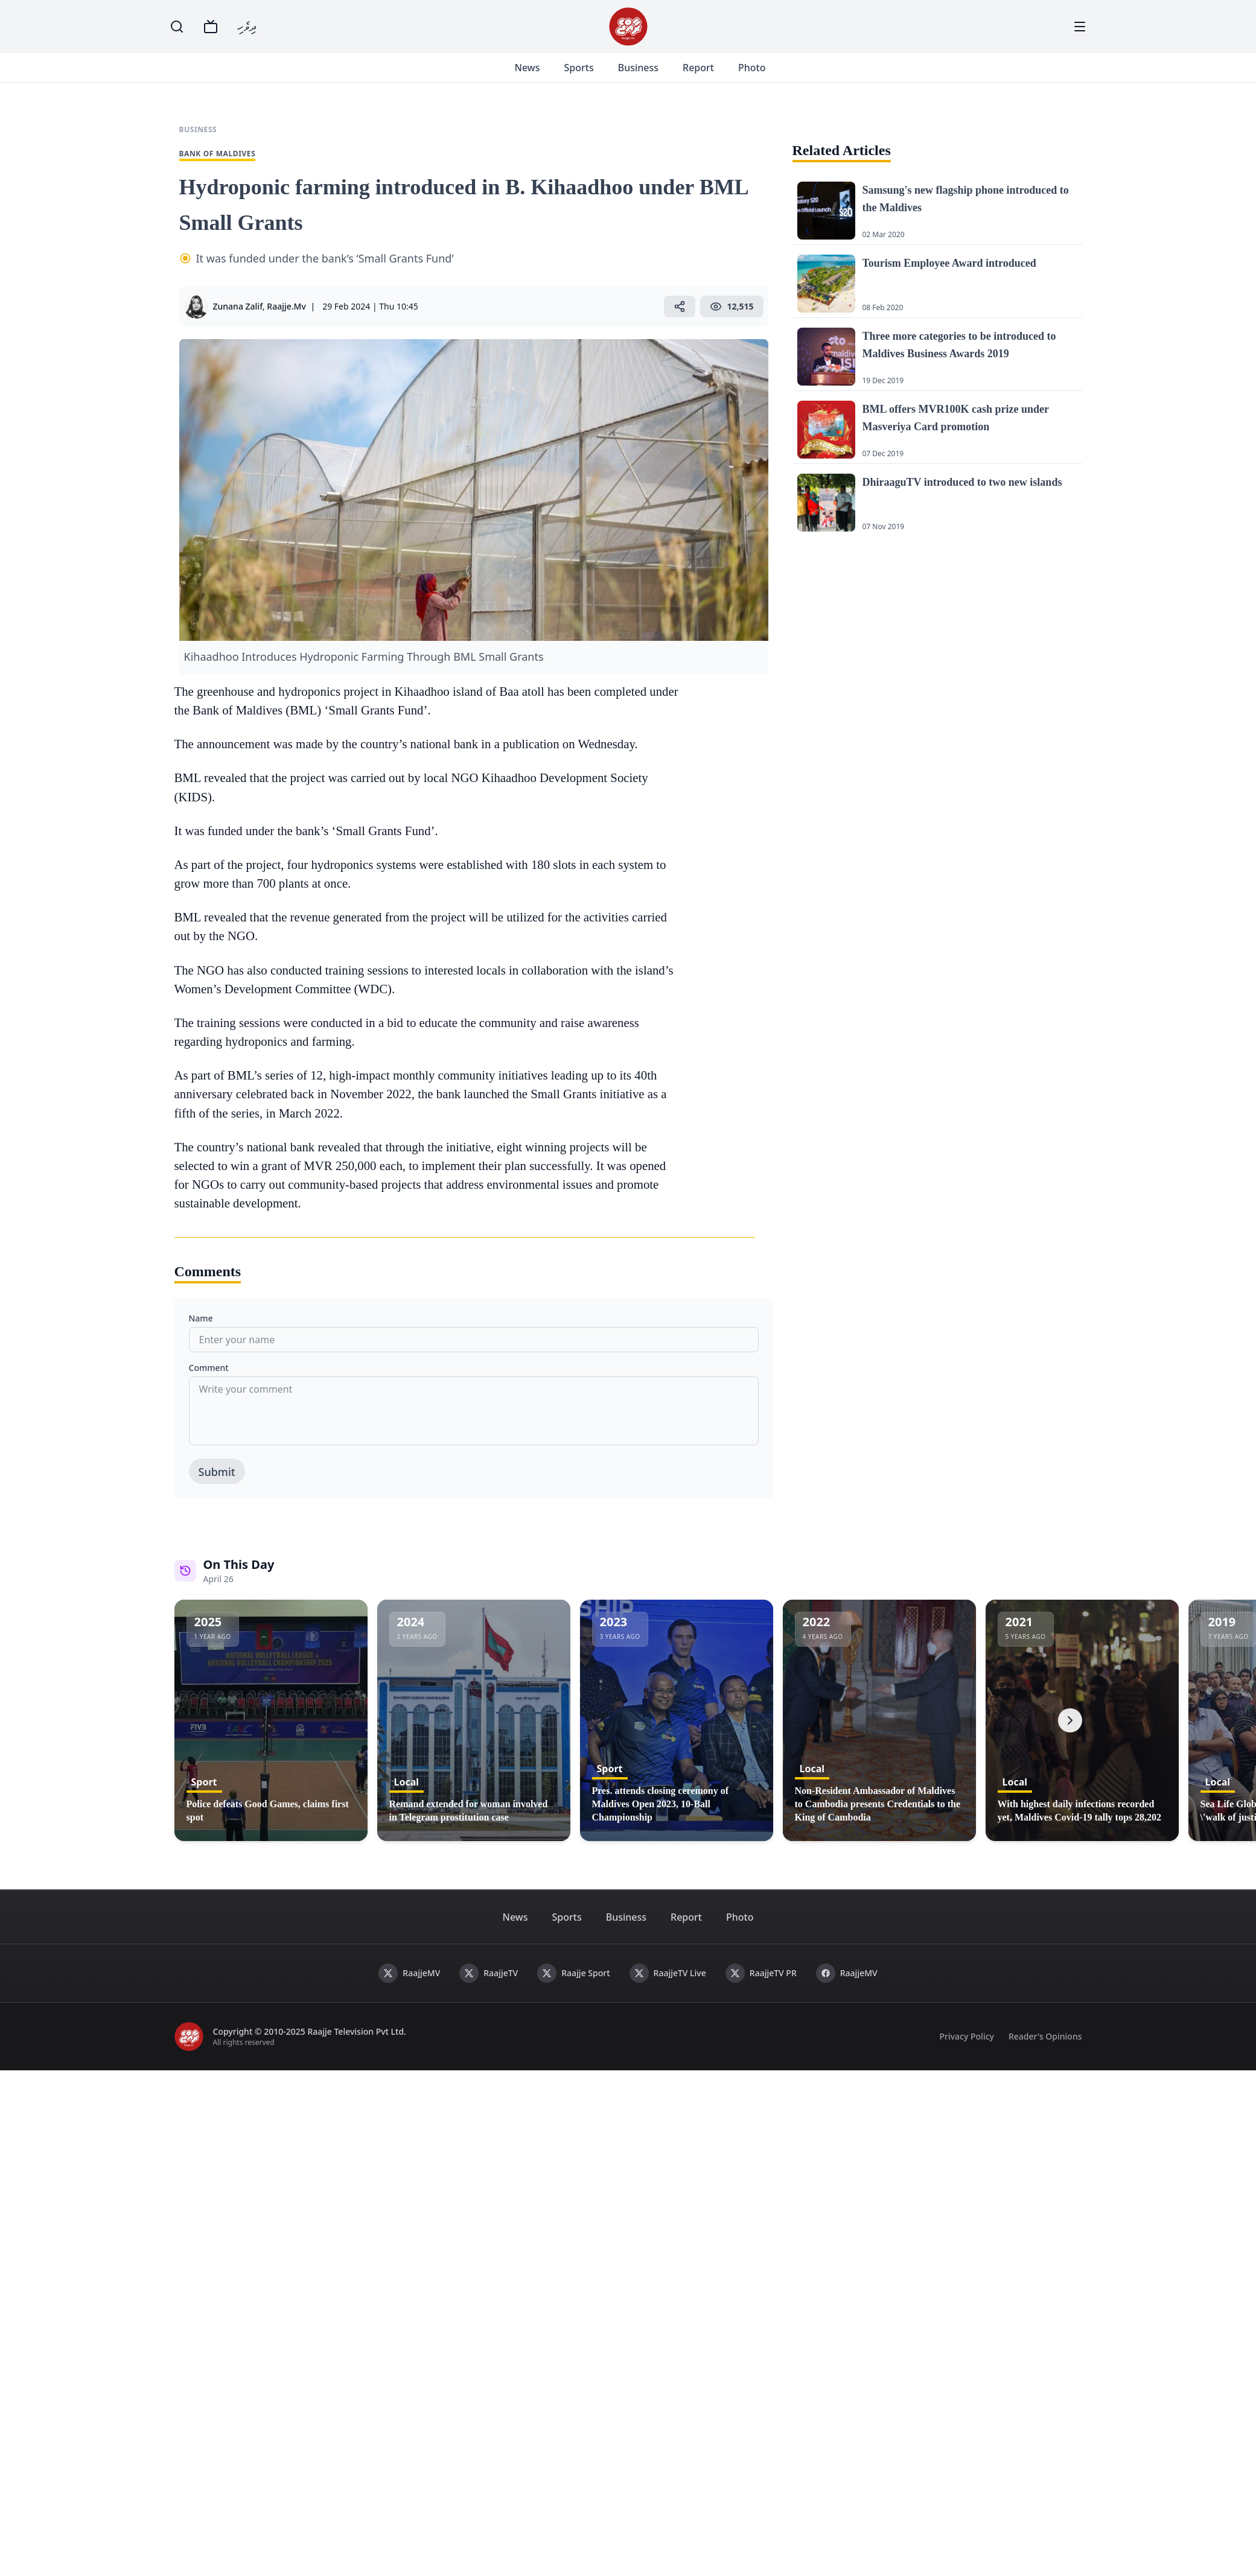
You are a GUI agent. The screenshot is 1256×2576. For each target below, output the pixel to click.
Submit (217, 1486)
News (542, 74)
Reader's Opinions (1045, 2050)
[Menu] (1080, 26)
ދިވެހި (247, 26)
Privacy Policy (966, 2050)
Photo (766, 74)
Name (201, 1332)
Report (712, 74)
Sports (593, 74)
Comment (209, 1382)
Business (653, 74)
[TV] (211, 26)
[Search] (177, 26)
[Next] (1070, 1735)
